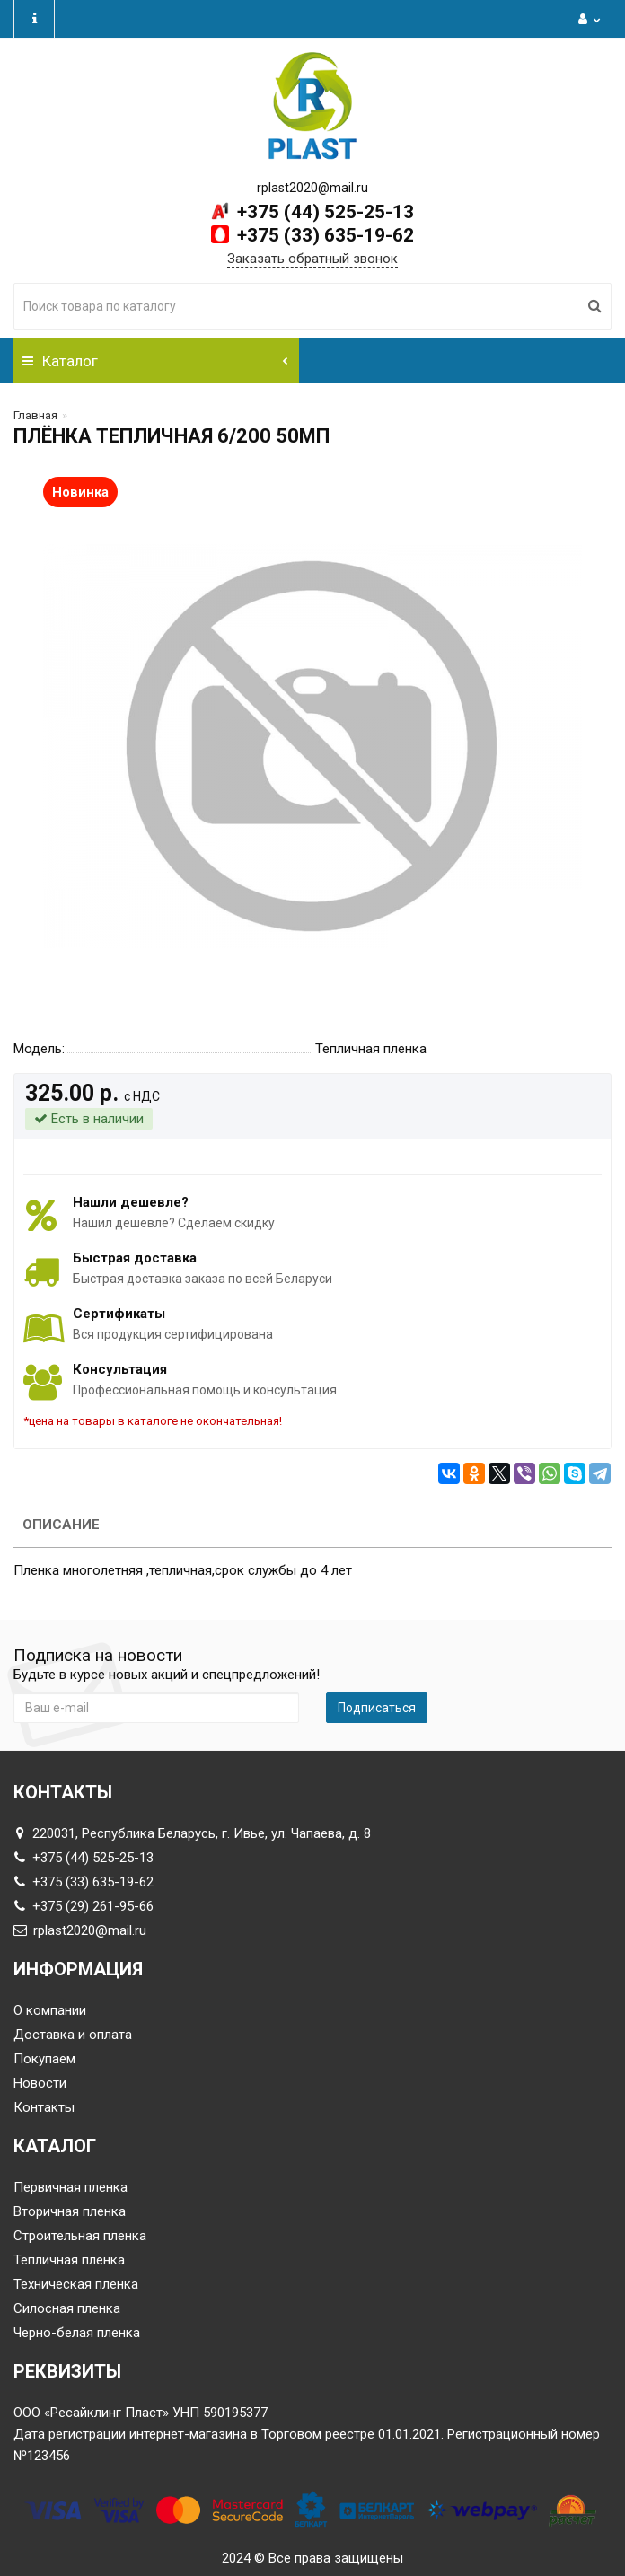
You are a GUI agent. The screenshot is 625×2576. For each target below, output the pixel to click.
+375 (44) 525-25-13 (323, 212)
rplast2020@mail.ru (79, 1930)
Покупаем (44, 2059)
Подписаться (377, 1708)
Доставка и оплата (72, 2035)
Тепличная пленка (69, 2260)
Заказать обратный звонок (312, 259)
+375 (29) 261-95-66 (83, 1906)
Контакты (44, 2107)
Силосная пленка (66, 2308)
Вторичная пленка (69, 2211)
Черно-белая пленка (76, 2333)
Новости (39, 2083)
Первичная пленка (70, 2187)
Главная (35, 415)
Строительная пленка (79, 2236)
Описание (61, 1525)
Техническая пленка (75, 2284)
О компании (49, 2010)
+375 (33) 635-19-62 (323, 235)
